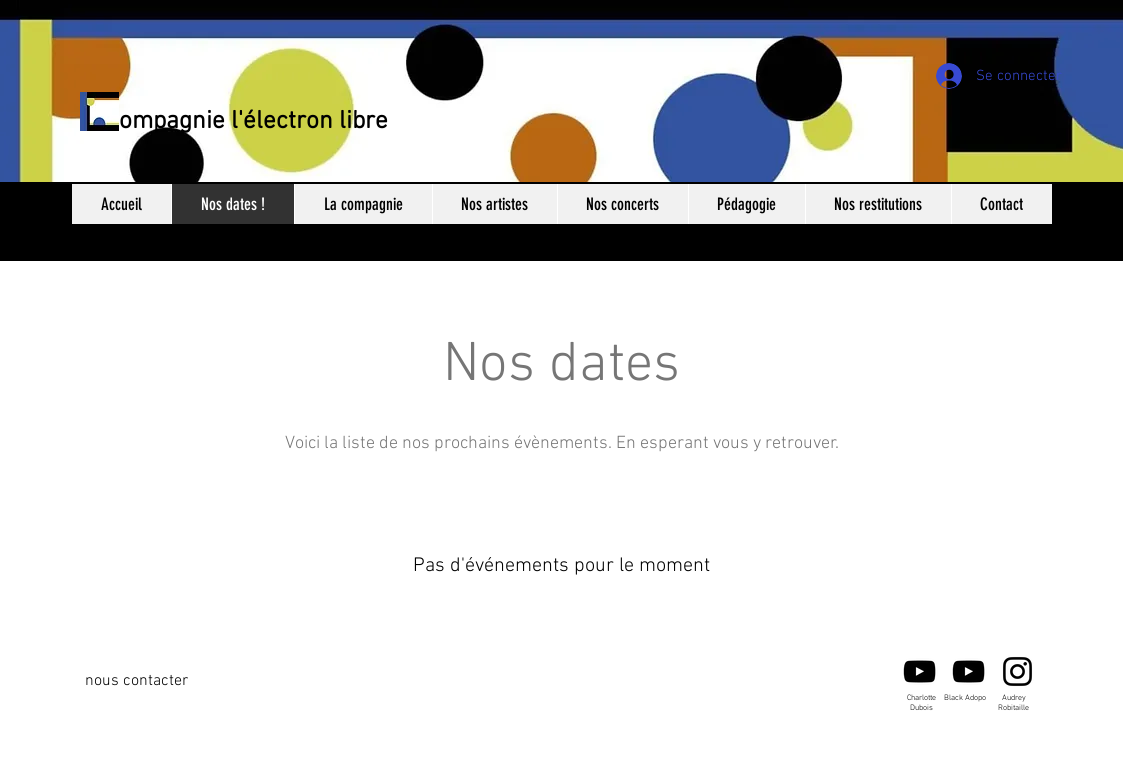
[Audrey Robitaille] (1017, 671)
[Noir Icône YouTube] (919, 671)
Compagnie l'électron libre (246, 122)
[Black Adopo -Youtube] (968, 671)
